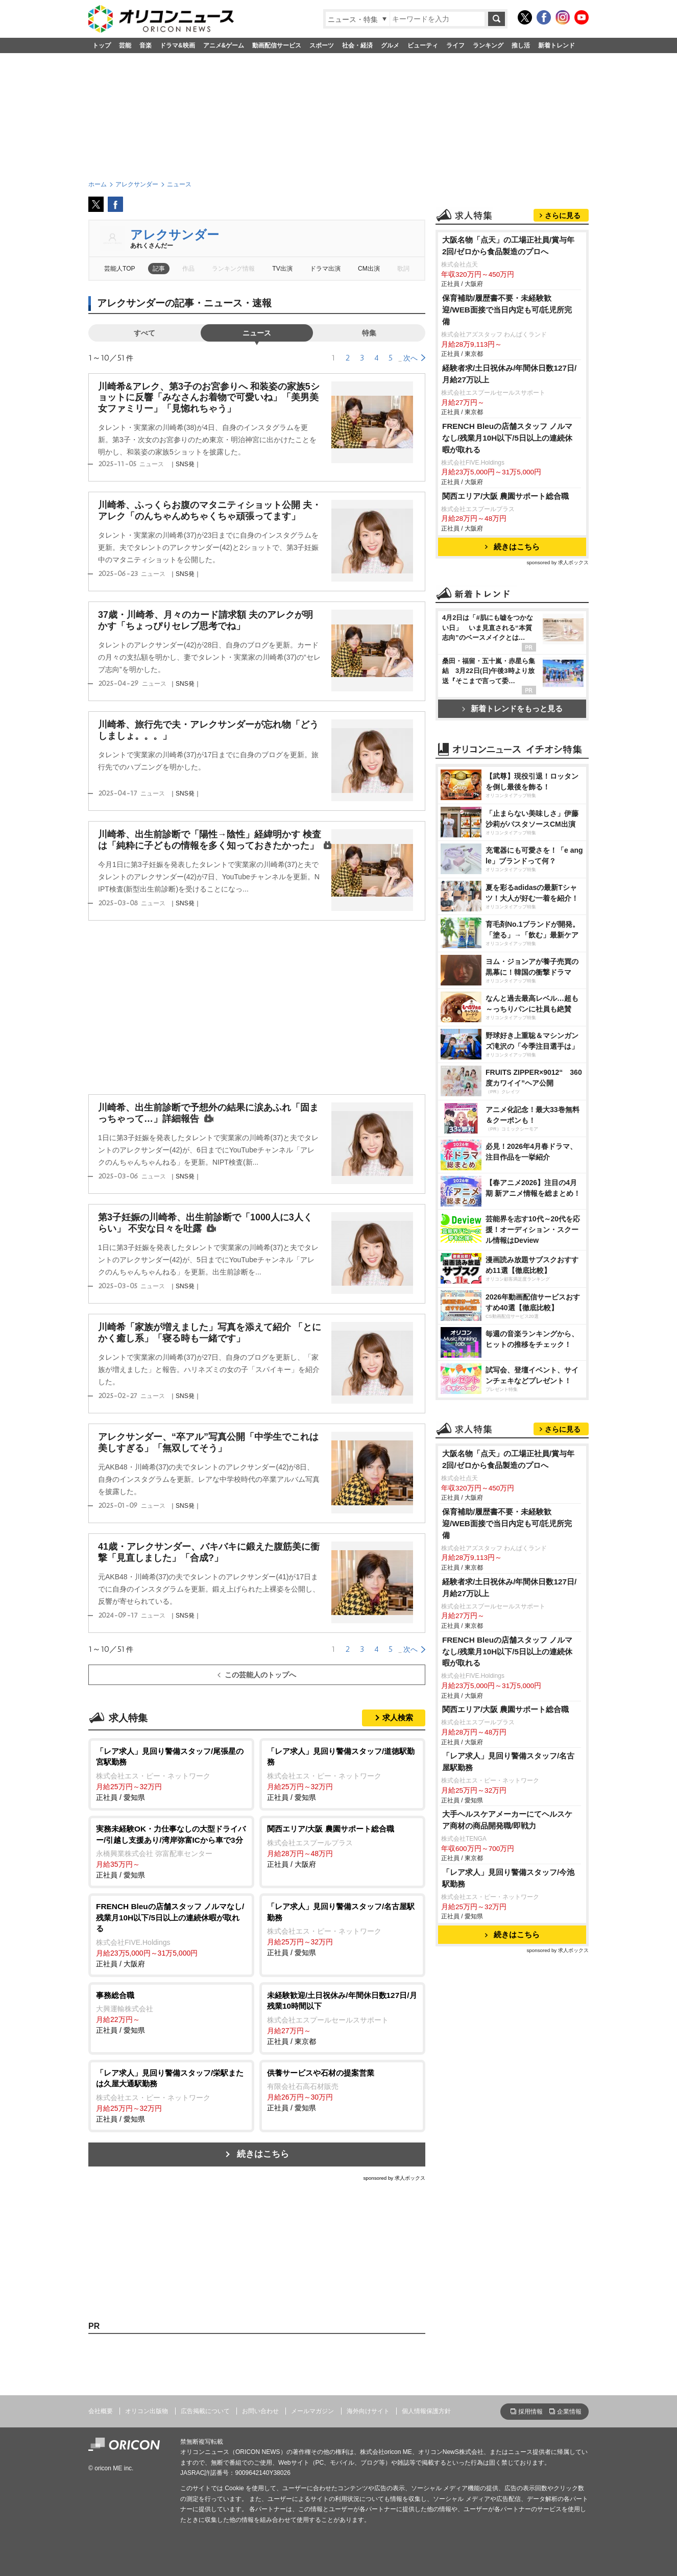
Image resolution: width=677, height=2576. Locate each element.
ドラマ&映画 (177, 45)
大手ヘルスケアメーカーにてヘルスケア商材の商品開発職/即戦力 (507, 1820)
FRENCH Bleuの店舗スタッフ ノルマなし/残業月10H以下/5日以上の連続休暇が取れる (507, 438)
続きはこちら (263, 2154)
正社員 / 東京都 (342, 2017)
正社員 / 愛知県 (171, 1773)
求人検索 (397, 1717)
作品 (188, 268)
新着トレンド (556, 45)
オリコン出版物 (146, 2411)
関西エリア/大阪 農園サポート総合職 (505, 496)
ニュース (257, 333)
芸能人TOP (119, 268)
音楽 (145, 45)
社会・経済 (357, 45)
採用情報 (530, 2411)
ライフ (455, 45)
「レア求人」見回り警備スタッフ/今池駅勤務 (508, 1878)
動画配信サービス (276, 45)
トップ (101, 45)
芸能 (125, 45)
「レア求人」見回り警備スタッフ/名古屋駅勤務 (508, 1761)
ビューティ (422, 45)
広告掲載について (205, 2411)
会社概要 (100, 2411)
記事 (159, 268)
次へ (410, 358)
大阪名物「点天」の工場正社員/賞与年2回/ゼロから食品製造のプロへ (508, 245)
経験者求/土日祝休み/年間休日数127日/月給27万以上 (509, 374)
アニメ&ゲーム (224, 45)
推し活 (521, 45)
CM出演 (369, 268)
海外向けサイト (368, 2411)
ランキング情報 (233, 268)
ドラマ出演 (325, 268)
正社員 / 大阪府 (342, 1845)
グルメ (390, 45)
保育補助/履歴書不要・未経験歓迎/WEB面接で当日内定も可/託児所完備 (507, 310)
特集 (369, 333)
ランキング (488, 45)
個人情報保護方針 (426, 2411)
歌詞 (403, 268)
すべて (144, 333)
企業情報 (569, 2411)
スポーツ (321, 45)
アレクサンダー (174, 235)
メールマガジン (312, 2411)
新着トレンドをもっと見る (512, 708)
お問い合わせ (260, 2411)
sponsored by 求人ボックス (394, 2178)
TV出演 (282, 268)
